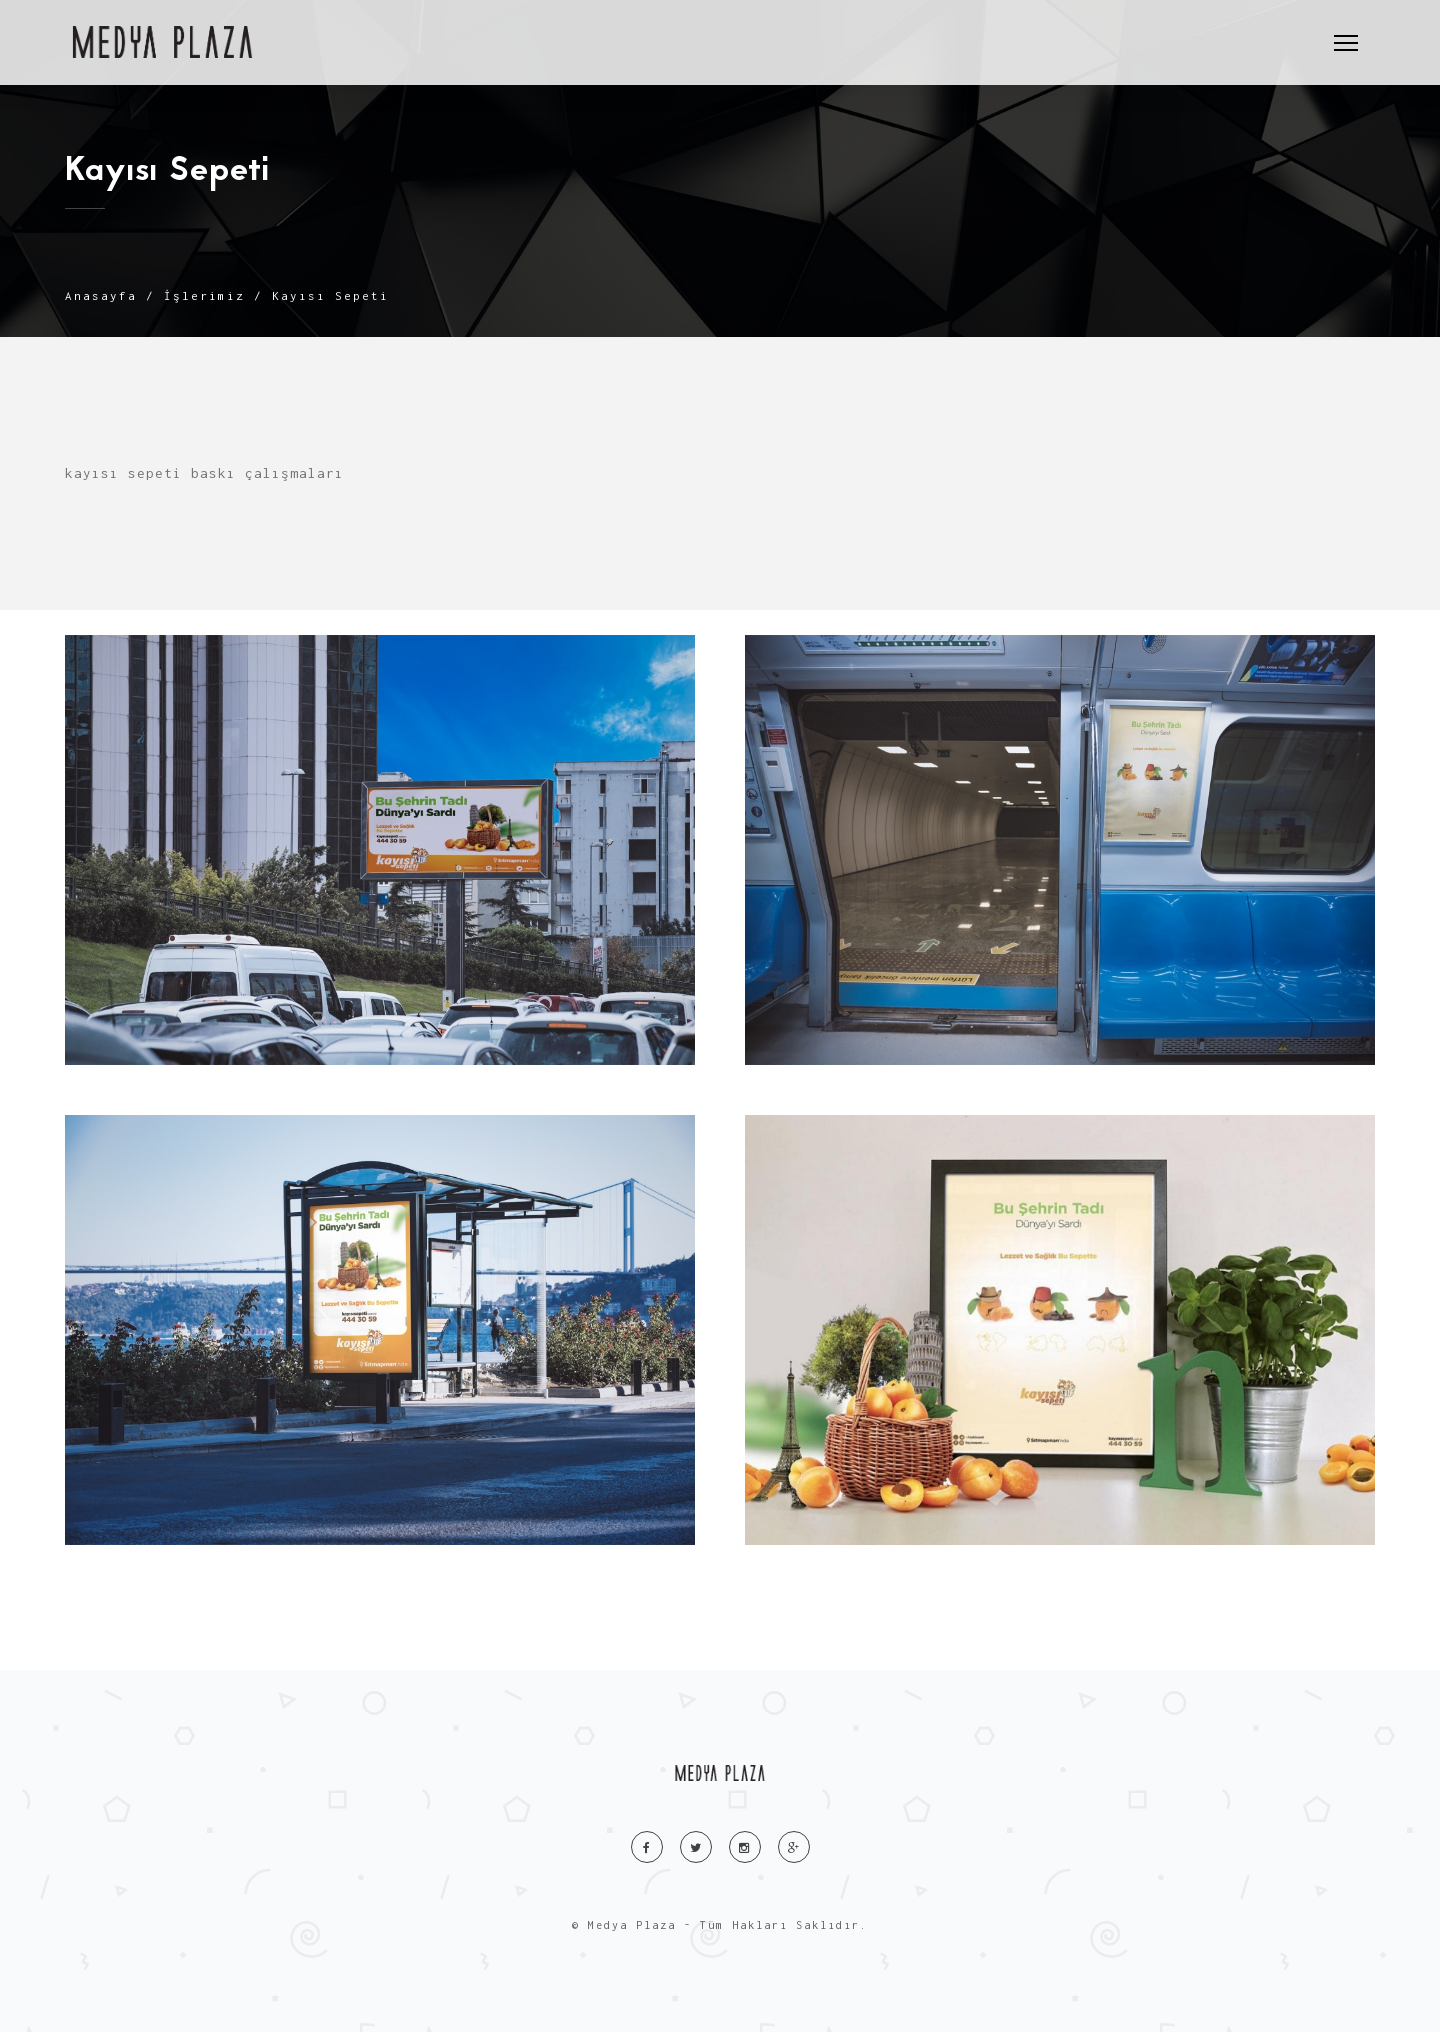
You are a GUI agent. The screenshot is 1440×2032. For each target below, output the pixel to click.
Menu (1351, 34)
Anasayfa (101, 295)
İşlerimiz (204, 295)
